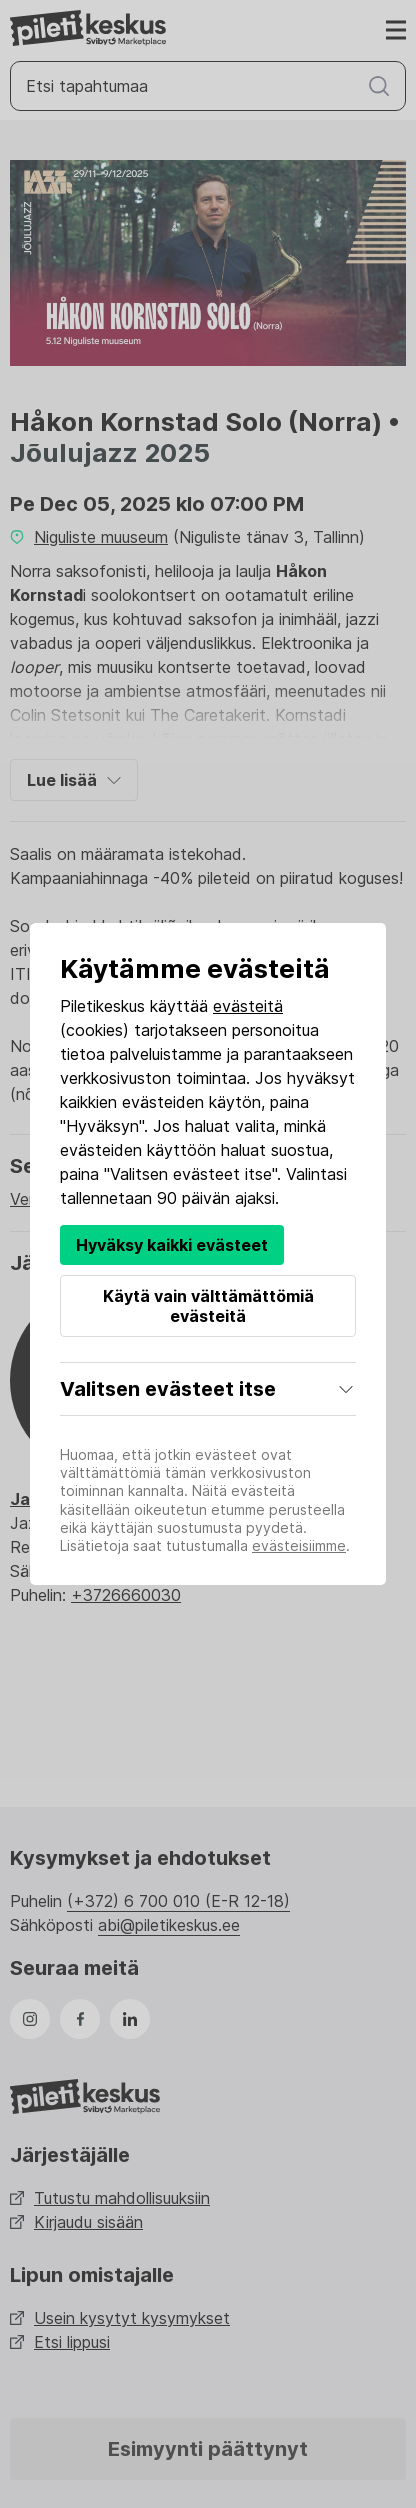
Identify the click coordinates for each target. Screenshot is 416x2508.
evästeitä (248, 1006)
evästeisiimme (299, 1545)
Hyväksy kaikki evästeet (172, 1245)
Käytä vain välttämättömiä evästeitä (208, 1306)
